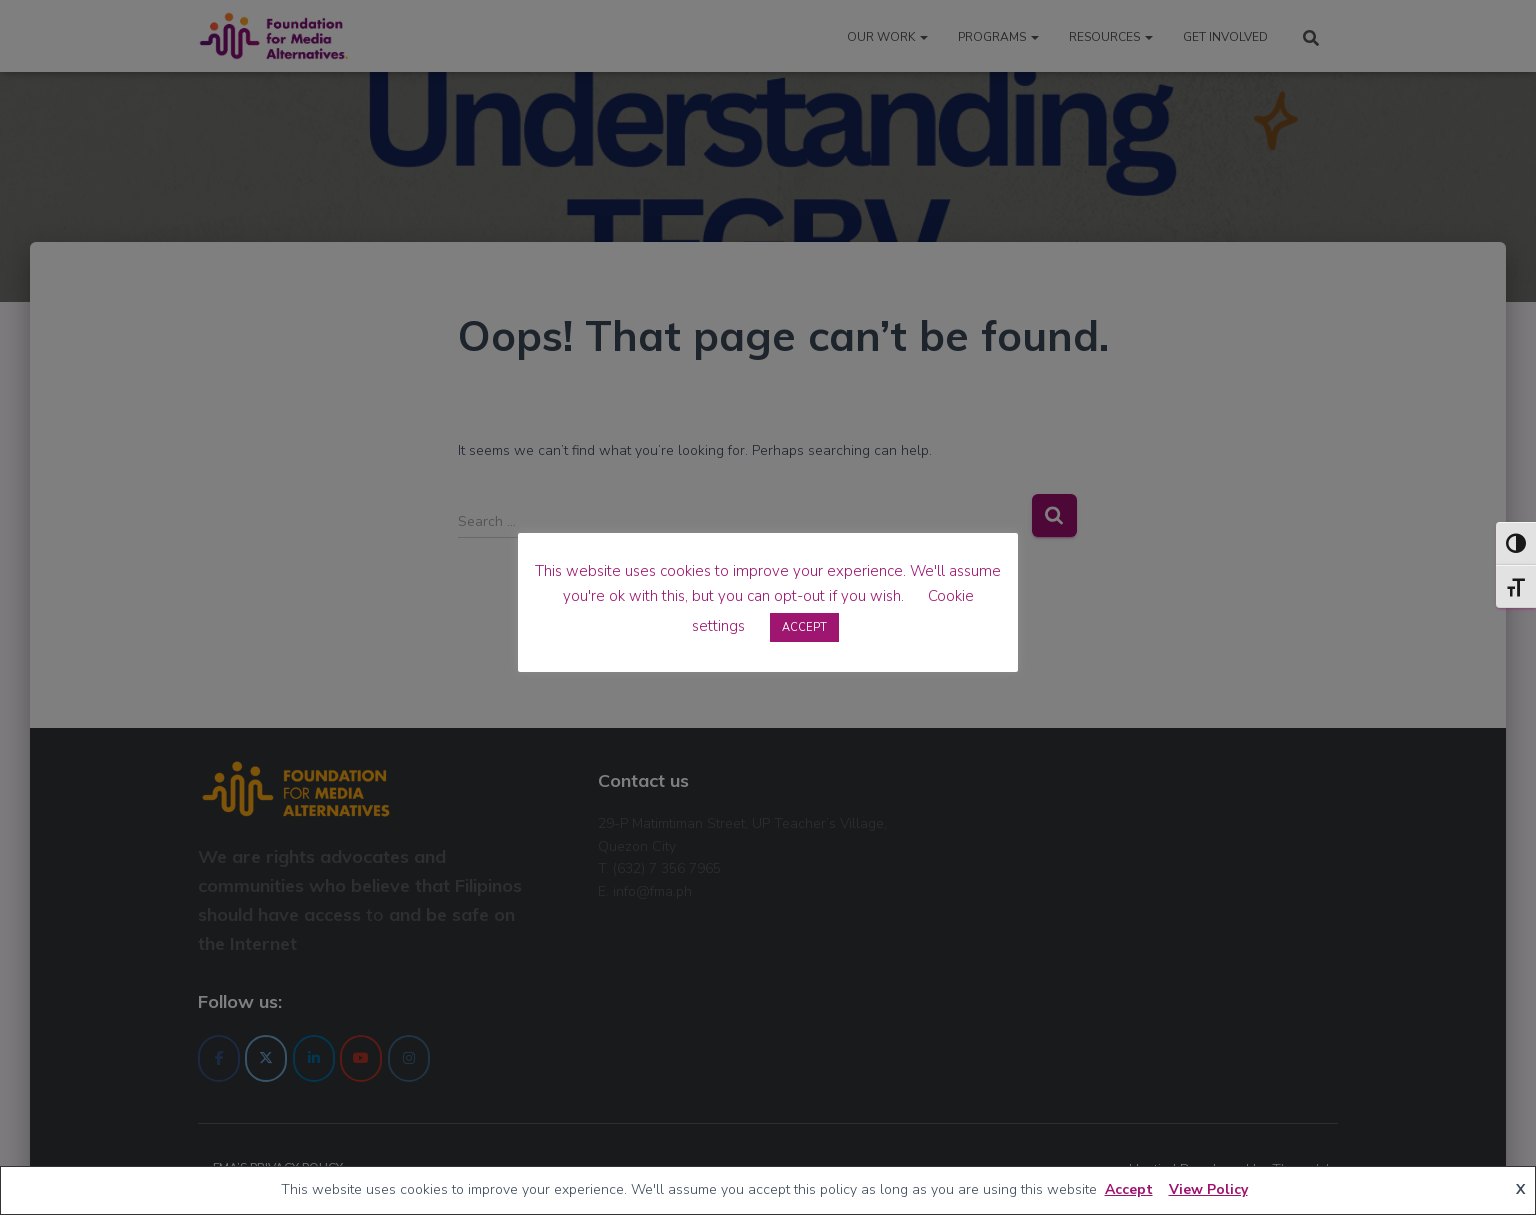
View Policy (1208, 1189)
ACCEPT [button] (804, 627)
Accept (1129, 1189)
